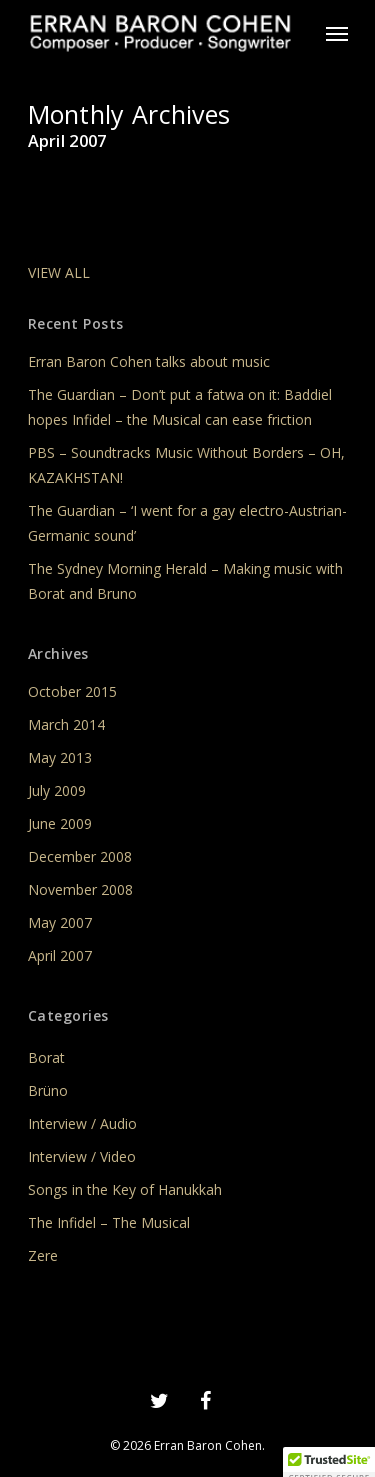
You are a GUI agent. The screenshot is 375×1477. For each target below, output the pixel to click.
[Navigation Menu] (337, 33)
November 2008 (80, 889)
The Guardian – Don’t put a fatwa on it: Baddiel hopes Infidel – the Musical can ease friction (180, 407)
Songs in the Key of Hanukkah (125, 1189)
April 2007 (60, 955)
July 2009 (57, 790)
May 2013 (60, 757)
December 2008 (80, 856)
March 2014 (66, 724)
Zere (43, 1255)
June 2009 (60, 823)
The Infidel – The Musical (109, 1222)
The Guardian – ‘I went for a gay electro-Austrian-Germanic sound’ (187, 523)
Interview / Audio (82, 1123)
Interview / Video (82, 1156)
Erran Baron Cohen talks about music (149, 361)
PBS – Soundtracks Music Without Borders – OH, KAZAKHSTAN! (186, 465)
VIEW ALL (59, 272)
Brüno (48, 1090)
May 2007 (60, 922)
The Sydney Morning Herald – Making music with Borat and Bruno (185, 581)
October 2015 (72, 691)
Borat (46, 1057)
